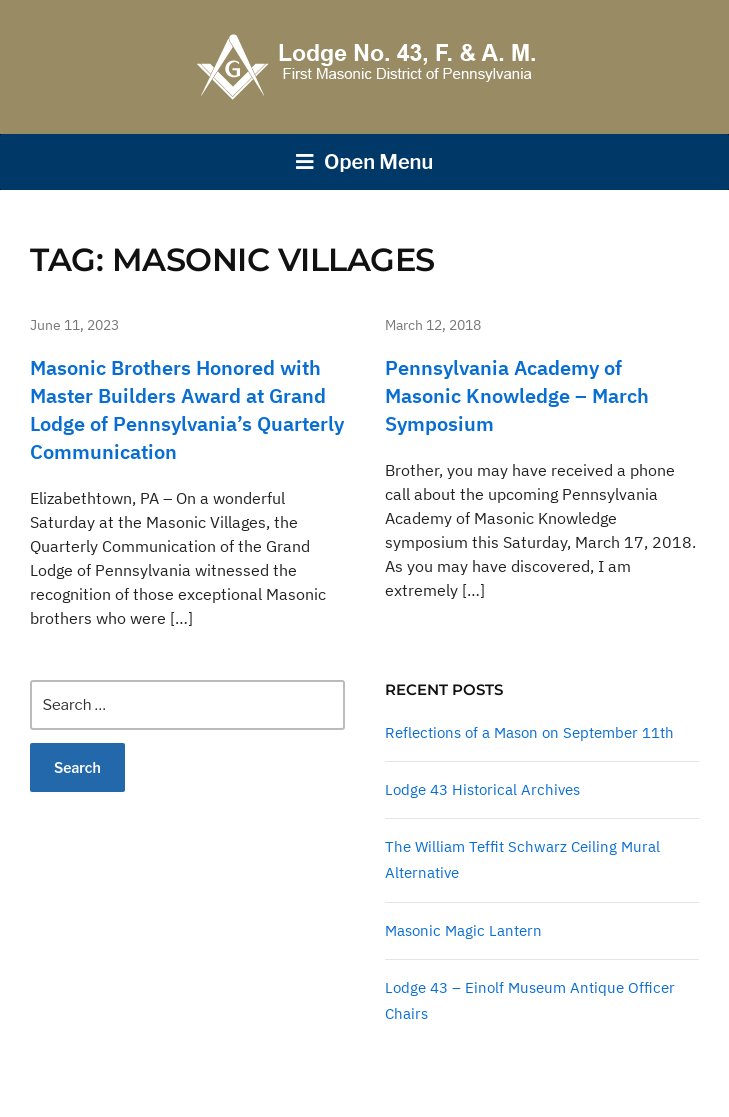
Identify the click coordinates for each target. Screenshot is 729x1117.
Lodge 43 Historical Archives (482, 789)
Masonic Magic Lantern (463, 930)
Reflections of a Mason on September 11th (529, 732)
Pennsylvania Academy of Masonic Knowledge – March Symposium (517, 395)
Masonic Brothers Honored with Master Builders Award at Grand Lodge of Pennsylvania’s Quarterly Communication (187, 409)
